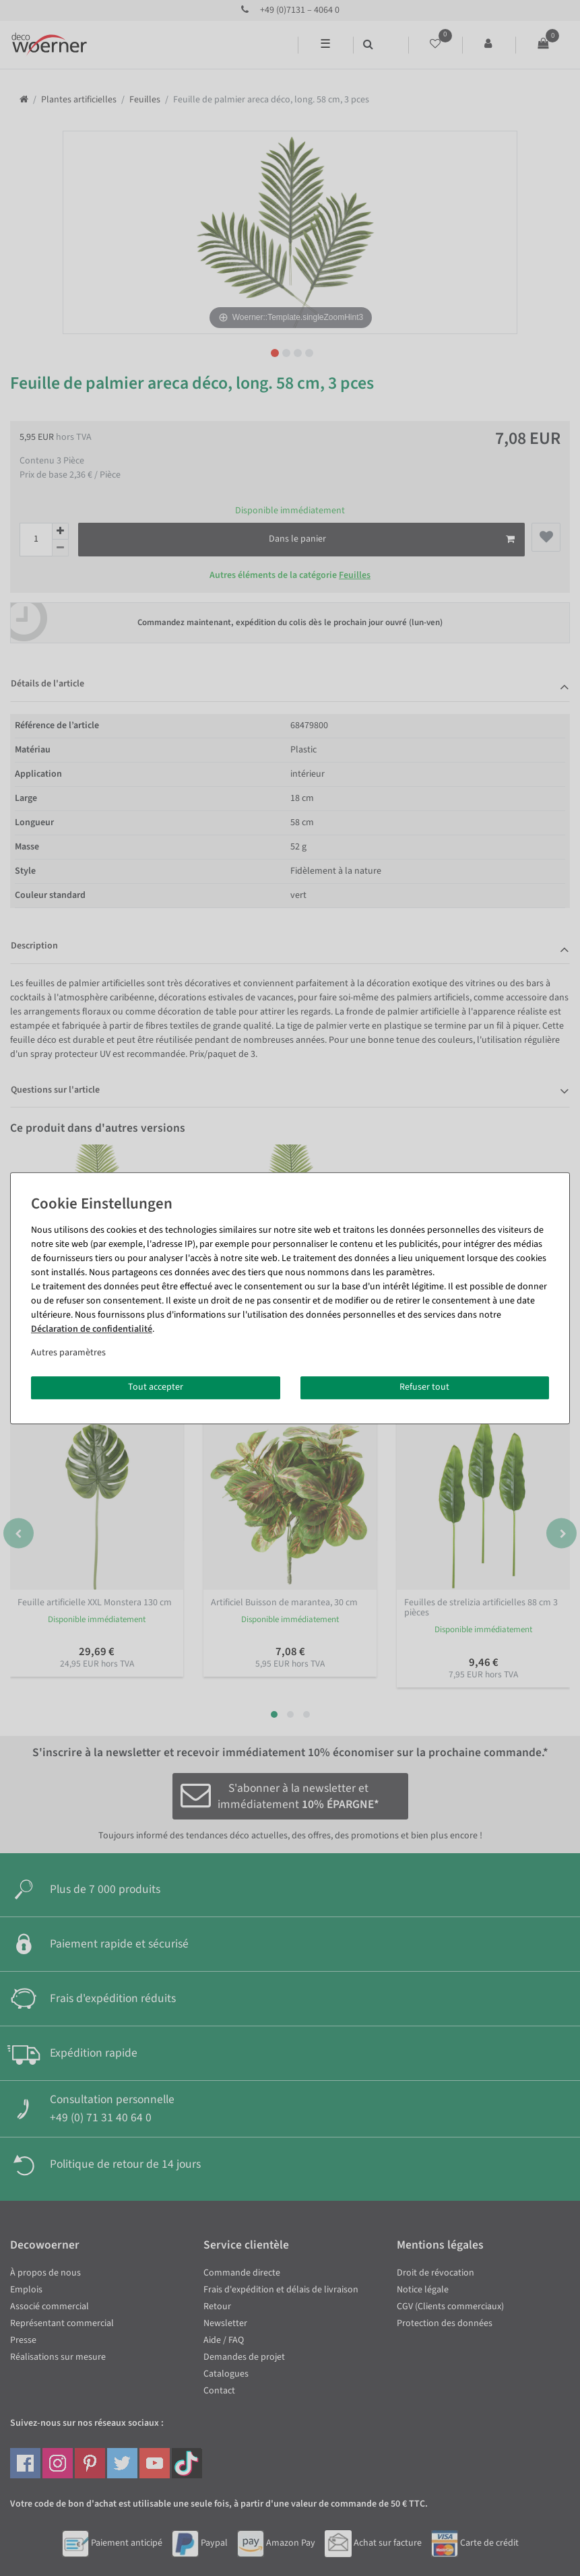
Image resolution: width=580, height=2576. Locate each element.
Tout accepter (155, 1387)
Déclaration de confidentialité (91, 1329)
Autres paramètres (68, 1352)
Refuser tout (424, 1387)
